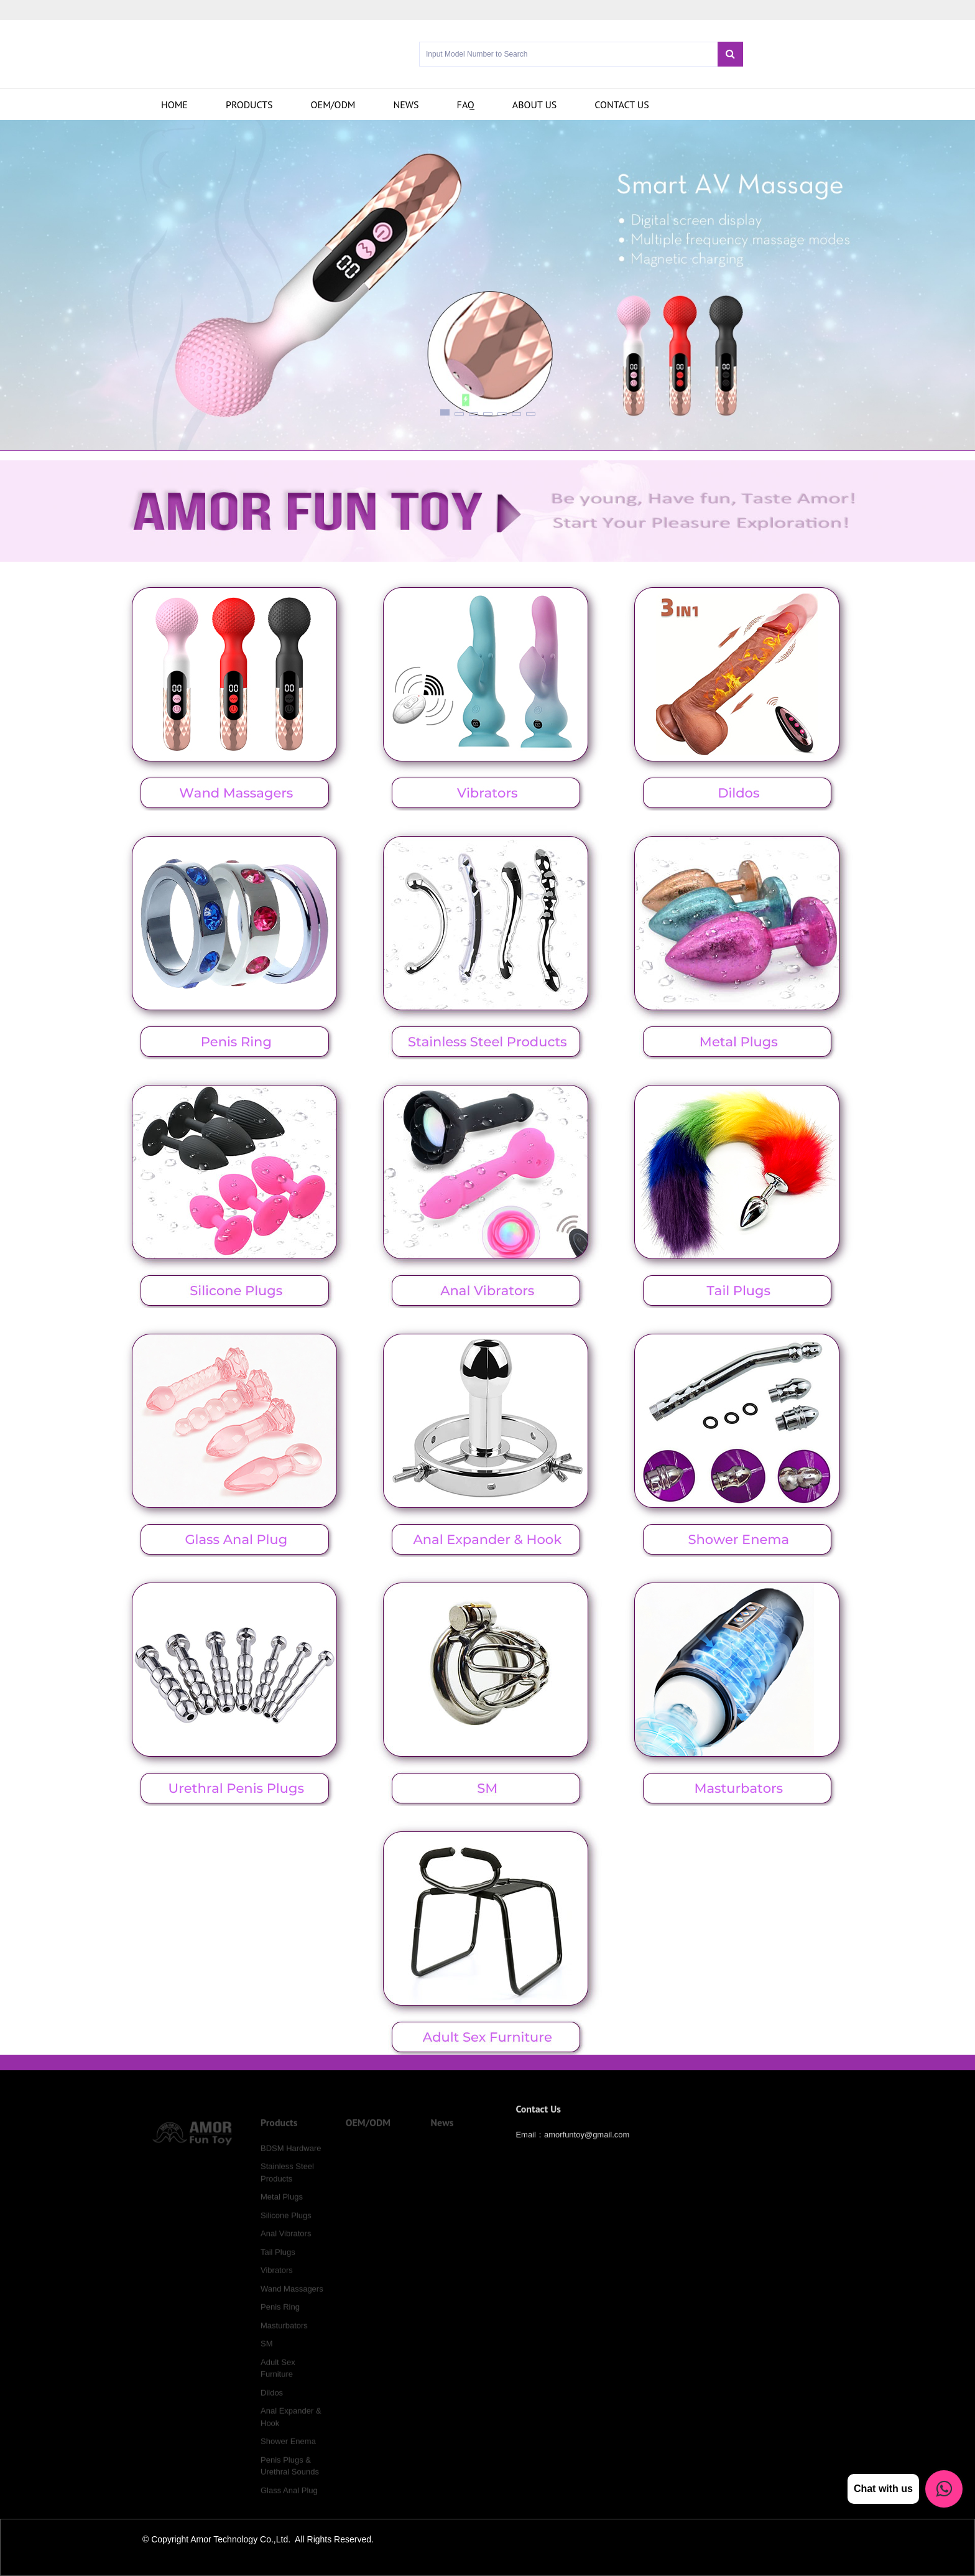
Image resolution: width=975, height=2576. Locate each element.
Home (174, 104)
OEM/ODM (333, 104)
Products (249, 104)
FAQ (465, 104)
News (406, 104)
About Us (534, 104)
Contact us (621, 104)
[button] (445, 412)
